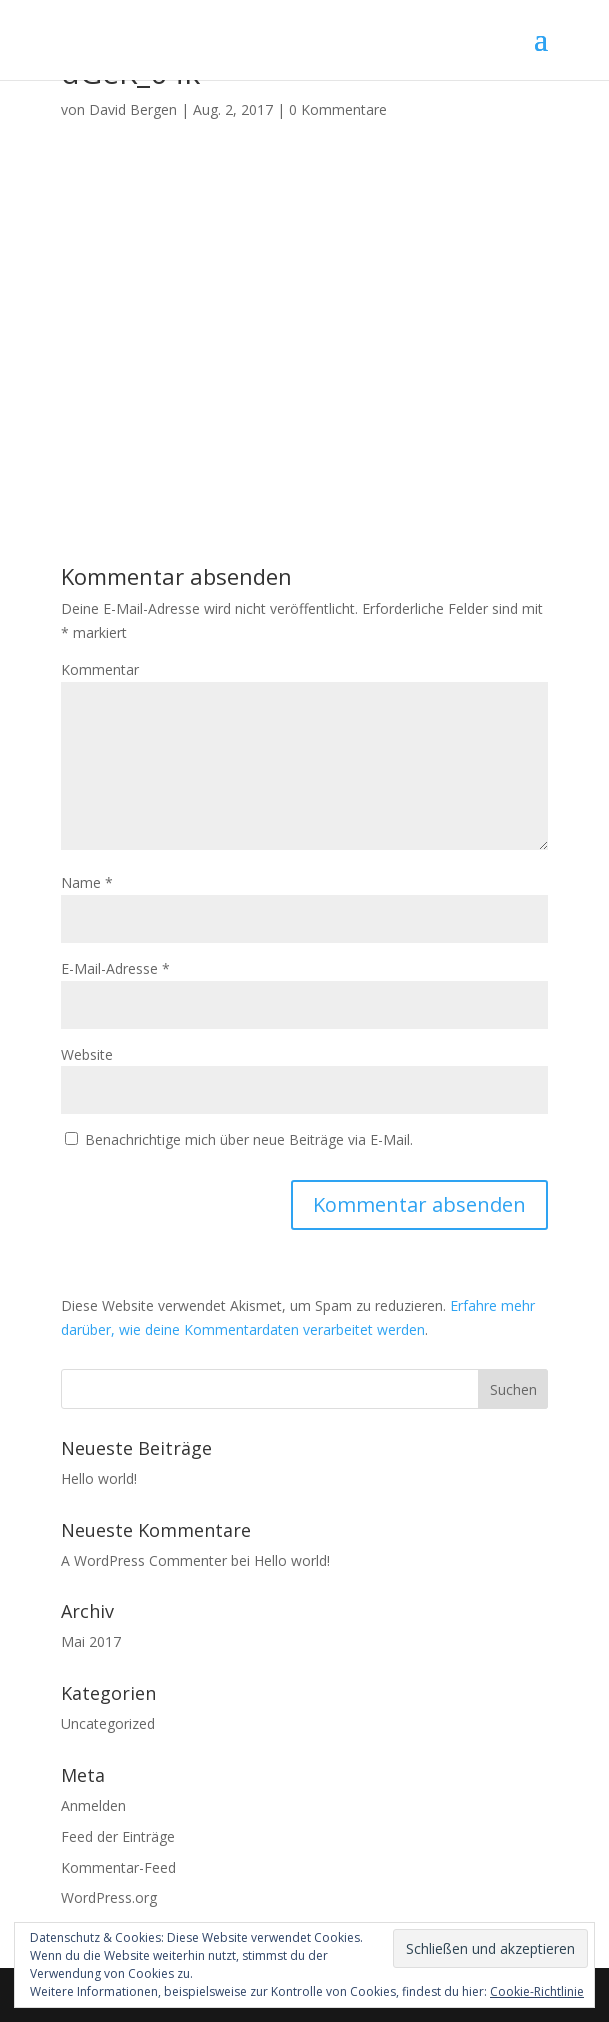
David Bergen (133, 109)
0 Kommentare (338, 109)
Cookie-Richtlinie (537, 1991)
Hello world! (99, 1478)
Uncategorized (108, 1723)
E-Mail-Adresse (115, 968)
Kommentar (100, 669)
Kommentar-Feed (118, 1867)
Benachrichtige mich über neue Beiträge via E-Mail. (249, 1139)
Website (87, 1054)
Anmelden (93, 1805)
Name (87, 882)
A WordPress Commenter (144, 1560)
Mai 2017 (91, 1641)
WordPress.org (109, 1897)
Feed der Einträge (118, 1836)
